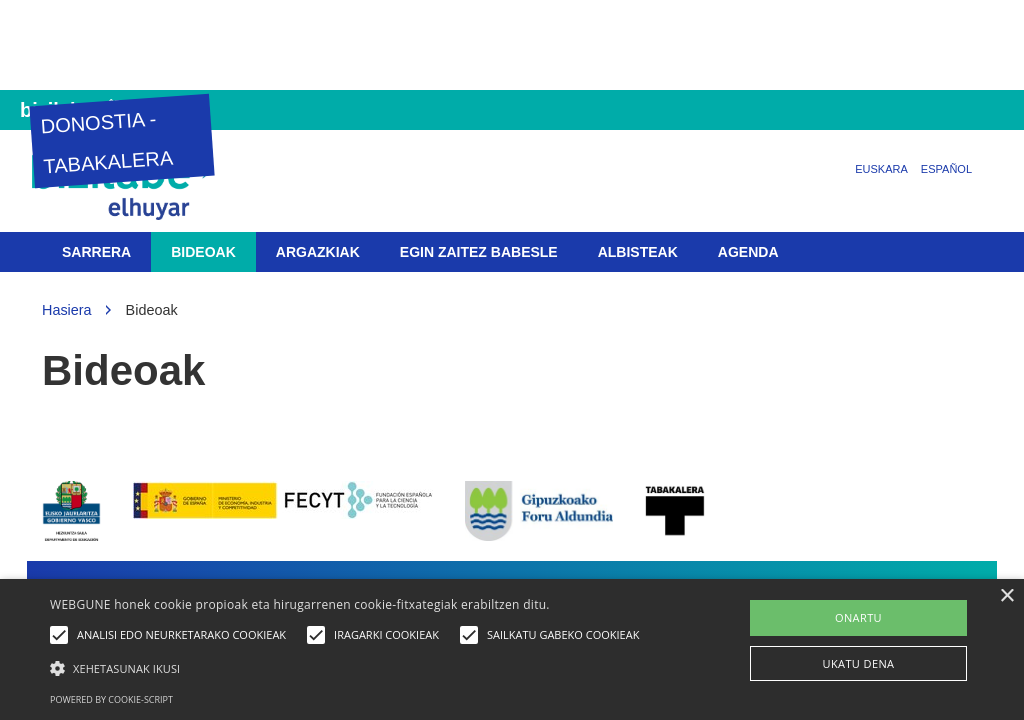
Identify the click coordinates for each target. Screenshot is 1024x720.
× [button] (1006, 596)
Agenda (748, 252)
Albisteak (638, 252)
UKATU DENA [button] (859, 663)
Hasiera (67, 310)
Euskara (881, 169)
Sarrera (96, 252)
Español (946, 169)
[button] (349, 667)
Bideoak (203, 252)
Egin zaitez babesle (479, 252)
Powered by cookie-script (111, 699)
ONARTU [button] (858, 617)
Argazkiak (318, 252)
